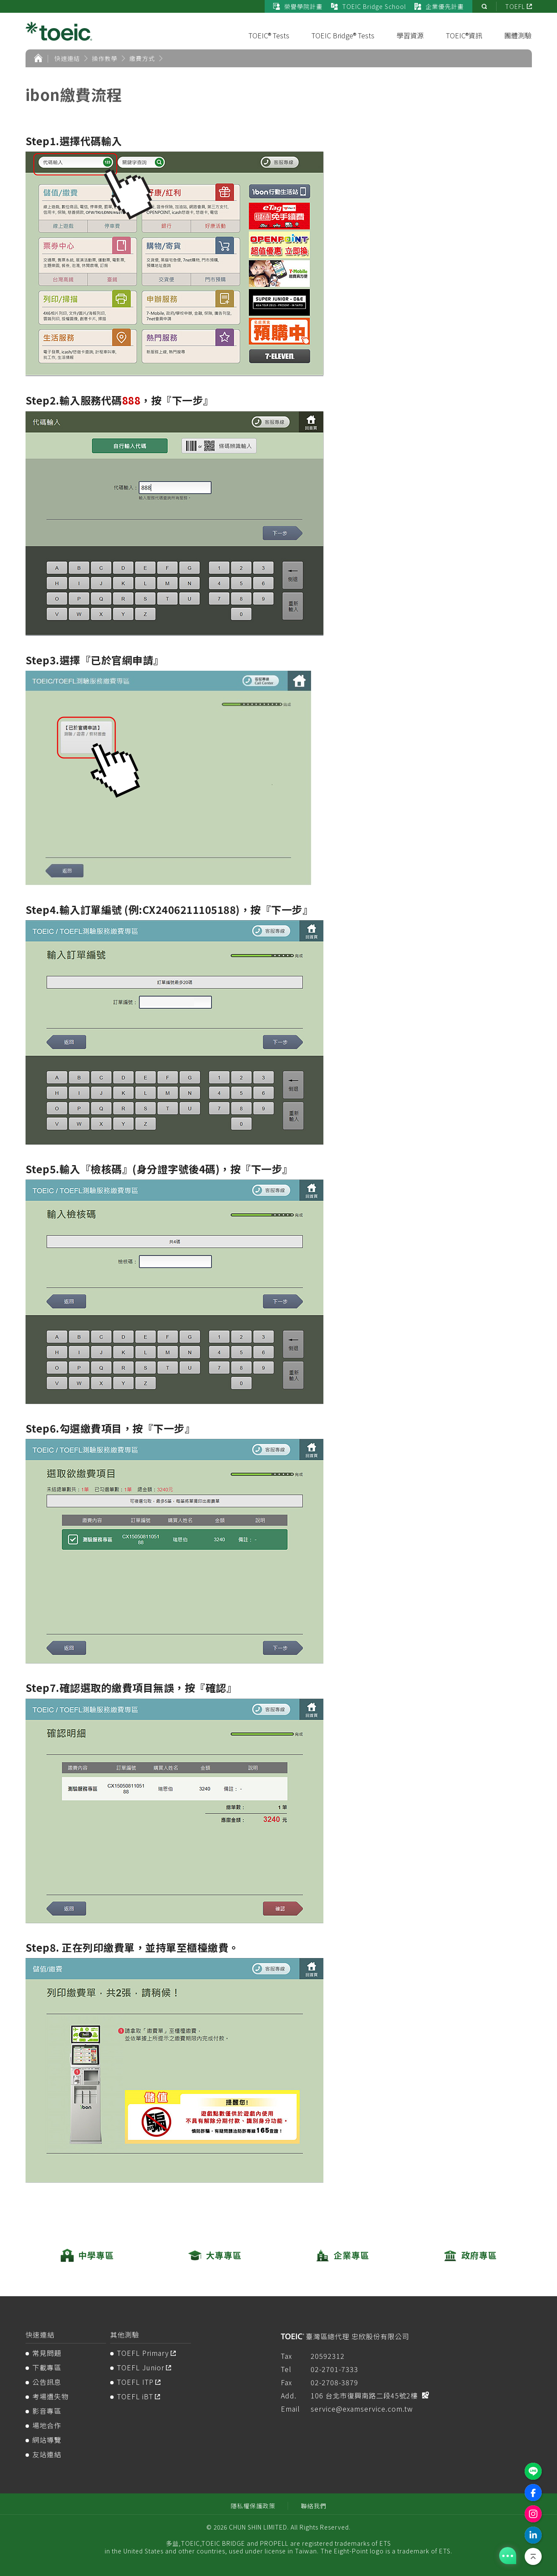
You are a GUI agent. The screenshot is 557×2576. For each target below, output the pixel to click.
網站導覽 (46, 2440)
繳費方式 (142, 58)
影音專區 (46, 2411)
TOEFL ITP (135, 2382)
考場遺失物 (50, 2396)
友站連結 (46, 2454)
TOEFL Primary (143, 2353)
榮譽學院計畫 (298, 6)
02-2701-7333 (334, 2369)
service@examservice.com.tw (362, 2409)
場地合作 (46, 2425)
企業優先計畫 (439, 6)
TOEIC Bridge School (368, 6)
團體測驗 (517, 35)
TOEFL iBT (135, 2396)
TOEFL (515, 6)
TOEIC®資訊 (464, 35)
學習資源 (410, 35)
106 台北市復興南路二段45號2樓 (364, 2395)
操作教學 (104, 58)
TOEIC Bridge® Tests (342, 35)
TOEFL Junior (140, 2367)
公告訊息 (46, 2382)
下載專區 (46, 2367)
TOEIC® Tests (269, 35)
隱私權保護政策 (253, 2506)
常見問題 (46, 2353)
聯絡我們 (313, 2506)
